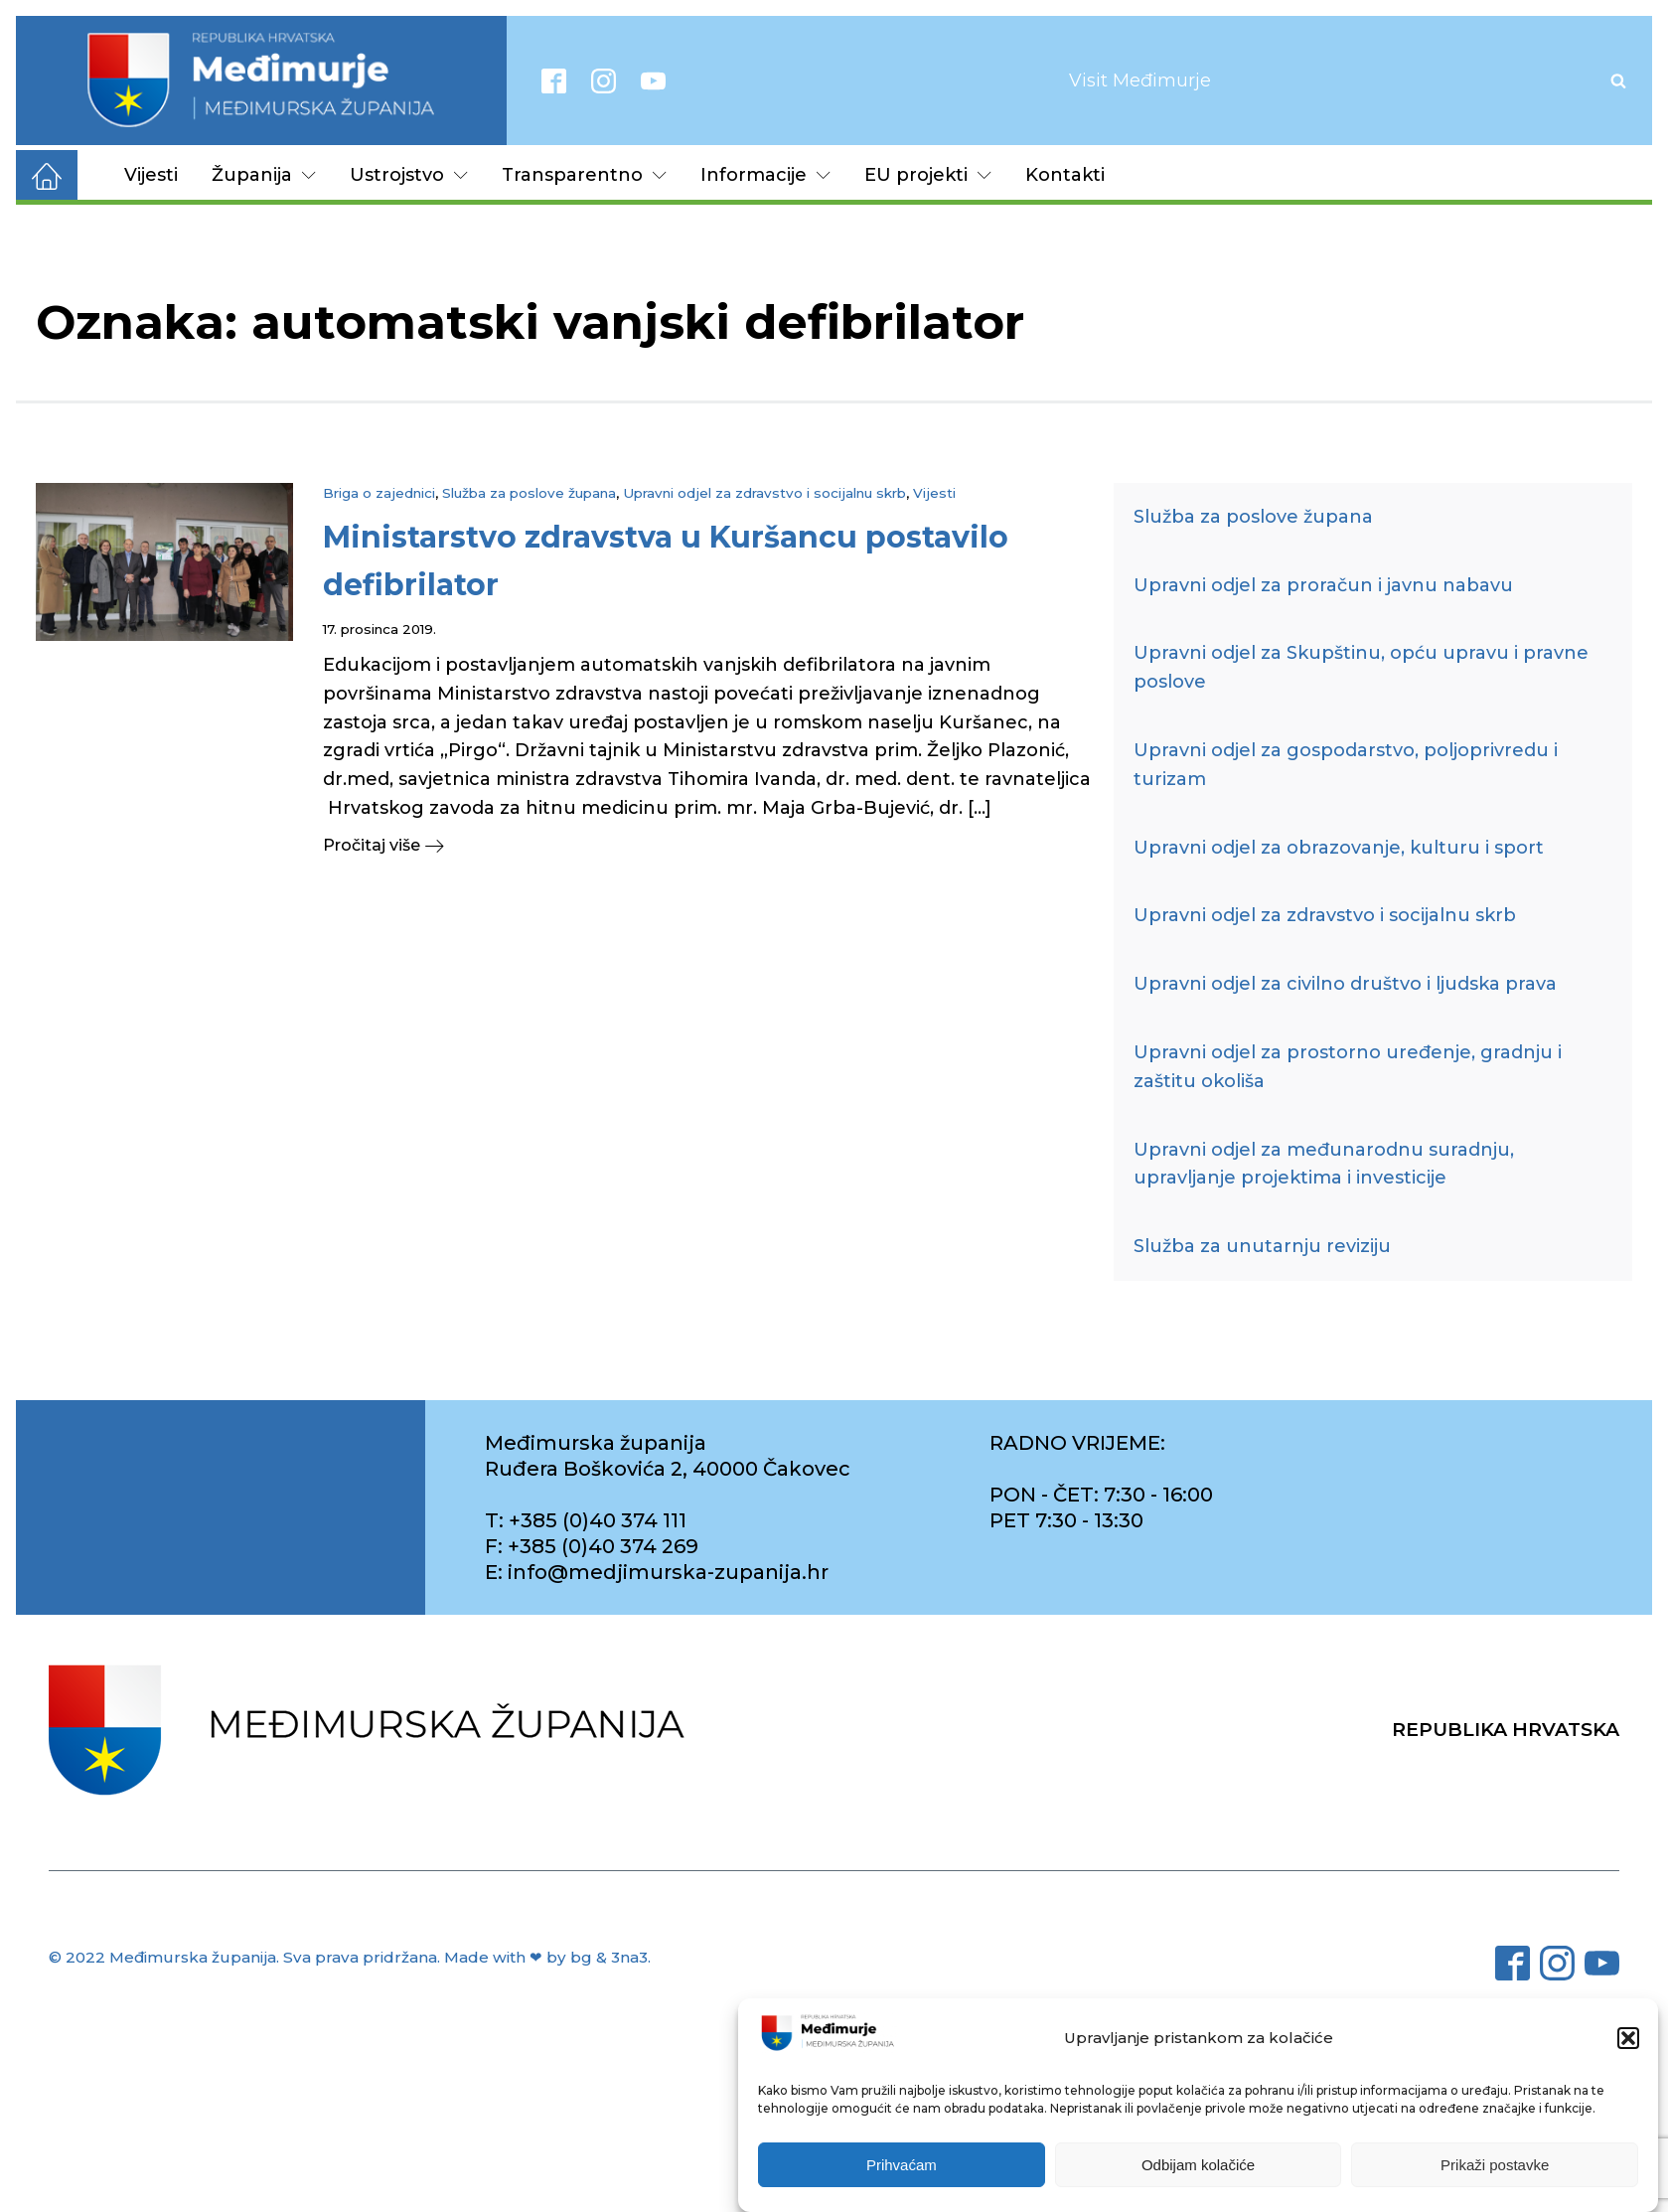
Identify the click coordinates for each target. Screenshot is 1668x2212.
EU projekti (927, 175)
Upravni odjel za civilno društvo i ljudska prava (1345, 984)
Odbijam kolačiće (1198, 2182)
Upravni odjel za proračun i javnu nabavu (1323, 585)
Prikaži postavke (1495, 2182)
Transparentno (584, 175)
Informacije (765, 175)
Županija (264, 175)
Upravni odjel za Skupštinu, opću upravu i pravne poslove (1361, 667)
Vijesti (151, 175)
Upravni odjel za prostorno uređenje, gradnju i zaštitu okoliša (1348, 1066)
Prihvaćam (901, 2182)
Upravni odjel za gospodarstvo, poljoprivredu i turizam (1346, 764)
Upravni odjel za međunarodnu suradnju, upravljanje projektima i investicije (1324, 1164)
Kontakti (1065, 175)
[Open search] (1618, 80)
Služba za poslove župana (529, 493)
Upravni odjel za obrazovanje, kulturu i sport (1339, 848)
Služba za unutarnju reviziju (1262, 1246)
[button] (1628, 2056)
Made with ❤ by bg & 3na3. (547, 1957)
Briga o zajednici (379, 493)
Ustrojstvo (409, 175)
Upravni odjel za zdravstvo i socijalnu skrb (764, 493)
